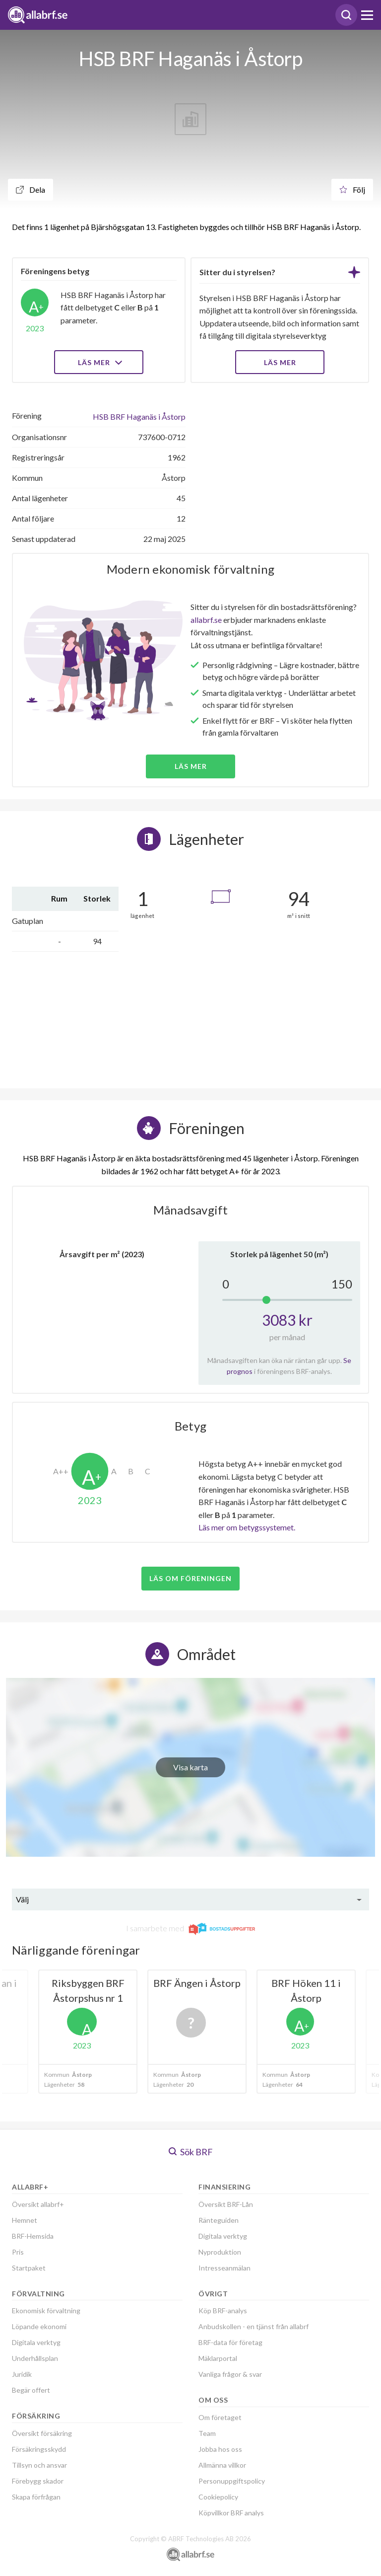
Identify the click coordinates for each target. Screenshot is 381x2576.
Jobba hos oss (220, 2449)
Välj (22, 1899)
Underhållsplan (35, 2358)
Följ (352, 189)
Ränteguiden (218, 2220)
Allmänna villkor (222, 2465)
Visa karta (190, 1767)
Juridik (22, 2374)
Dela (30, 189)
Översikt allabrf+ (38, 2204)
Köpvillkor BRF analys (231, 2512)
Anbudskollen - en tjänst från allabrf (253, 2326)
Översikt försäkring (42, 2433)
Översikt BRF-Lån (225, 2204)
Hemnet (24, 2220)
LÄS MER (280, 362)
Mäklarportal (217, 2358)
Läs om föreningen (190, 1578)
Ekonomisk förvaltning (46, 2310)
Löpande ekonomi (39, 2326)
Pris (18, 2252)
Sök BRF (191, 2151)
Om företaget (220, 2417)
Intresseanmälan (224, 2268)
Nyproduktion (219, 2252)
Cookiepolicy (218, 2497)
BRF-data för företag (230, 2342)
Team (207, 2433)
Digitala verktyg (36, 2342)
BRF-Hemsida (33, 2236)
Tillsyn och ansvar (39, 2465)
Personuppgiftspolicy (231, 2481)
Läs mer (99, 362)
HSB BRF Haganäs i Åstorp (139, 416)
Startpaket (29, 2268)
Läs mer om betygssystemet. (246, 1527)
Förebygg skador (38, 2481)
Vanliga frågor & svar (230, 2374)
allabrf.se (206, 619)
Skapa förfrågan (36, 2497)
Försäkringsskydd (39, 2449)
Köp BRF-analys (222, 2310)
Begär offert (31, 2390)
